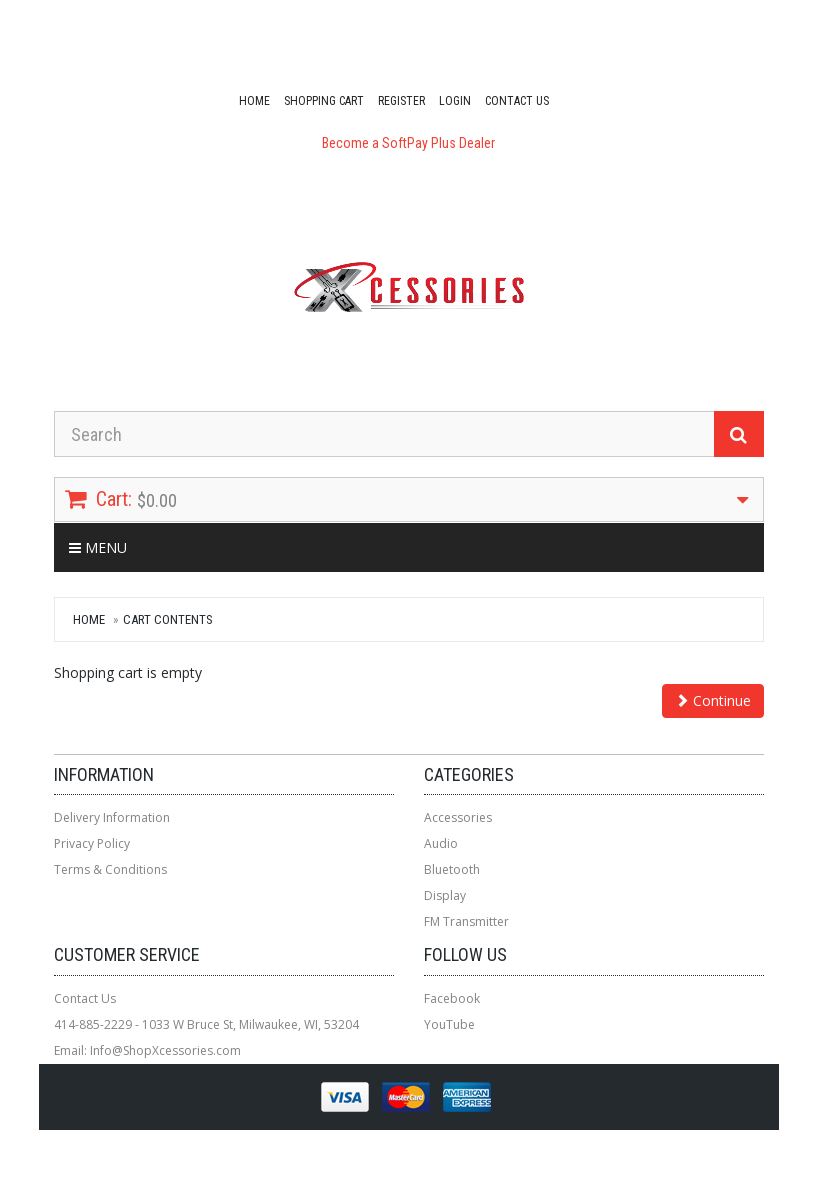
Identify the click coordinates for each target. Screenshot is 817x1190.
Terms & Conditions (110, 869)
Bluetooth (452, 869)
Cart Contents (168, 619)
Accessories (458, 817)
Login (455, 101)
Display (445, 895)
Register (401, 101)
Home (254, 101)
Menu (98, 547)
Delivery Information (112, 817)
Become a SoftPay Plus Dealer (408, 143)
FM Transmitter (466, 921)
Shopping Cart (324, 101)
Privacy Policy (92, 843)
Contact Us (517, 101)
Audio (441, 843)
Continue (713, 700)
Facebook (452, 998)
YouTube (449, 1024)
